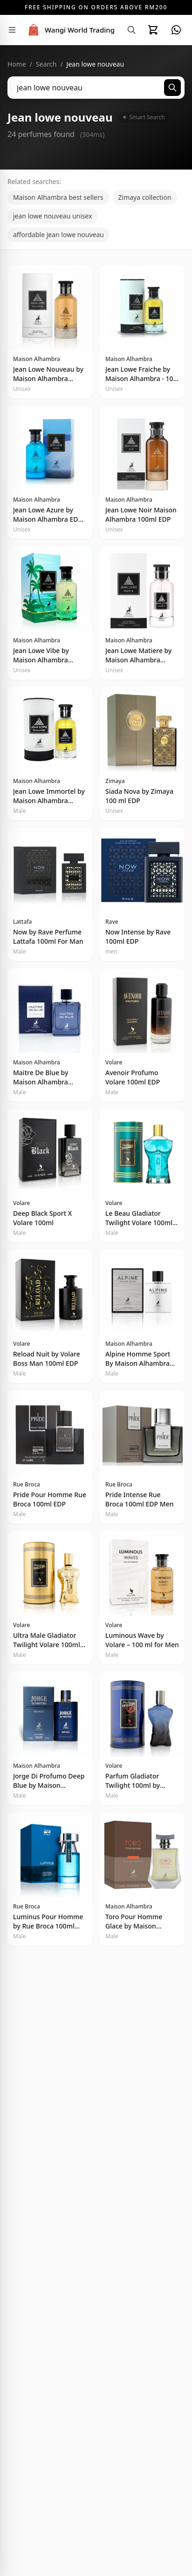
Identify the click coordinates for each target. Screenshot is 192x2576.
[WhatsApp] (176, 29)
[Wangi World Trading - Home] (70, 29)
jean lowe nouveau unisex (52, 215)
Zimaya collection (144, 197)
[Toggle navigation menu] (12, 29)
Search (46, 64)
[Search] (131, 29)
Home (16, 64)
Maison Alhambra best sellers (58, 197)
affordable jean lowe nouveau (58, 234)
